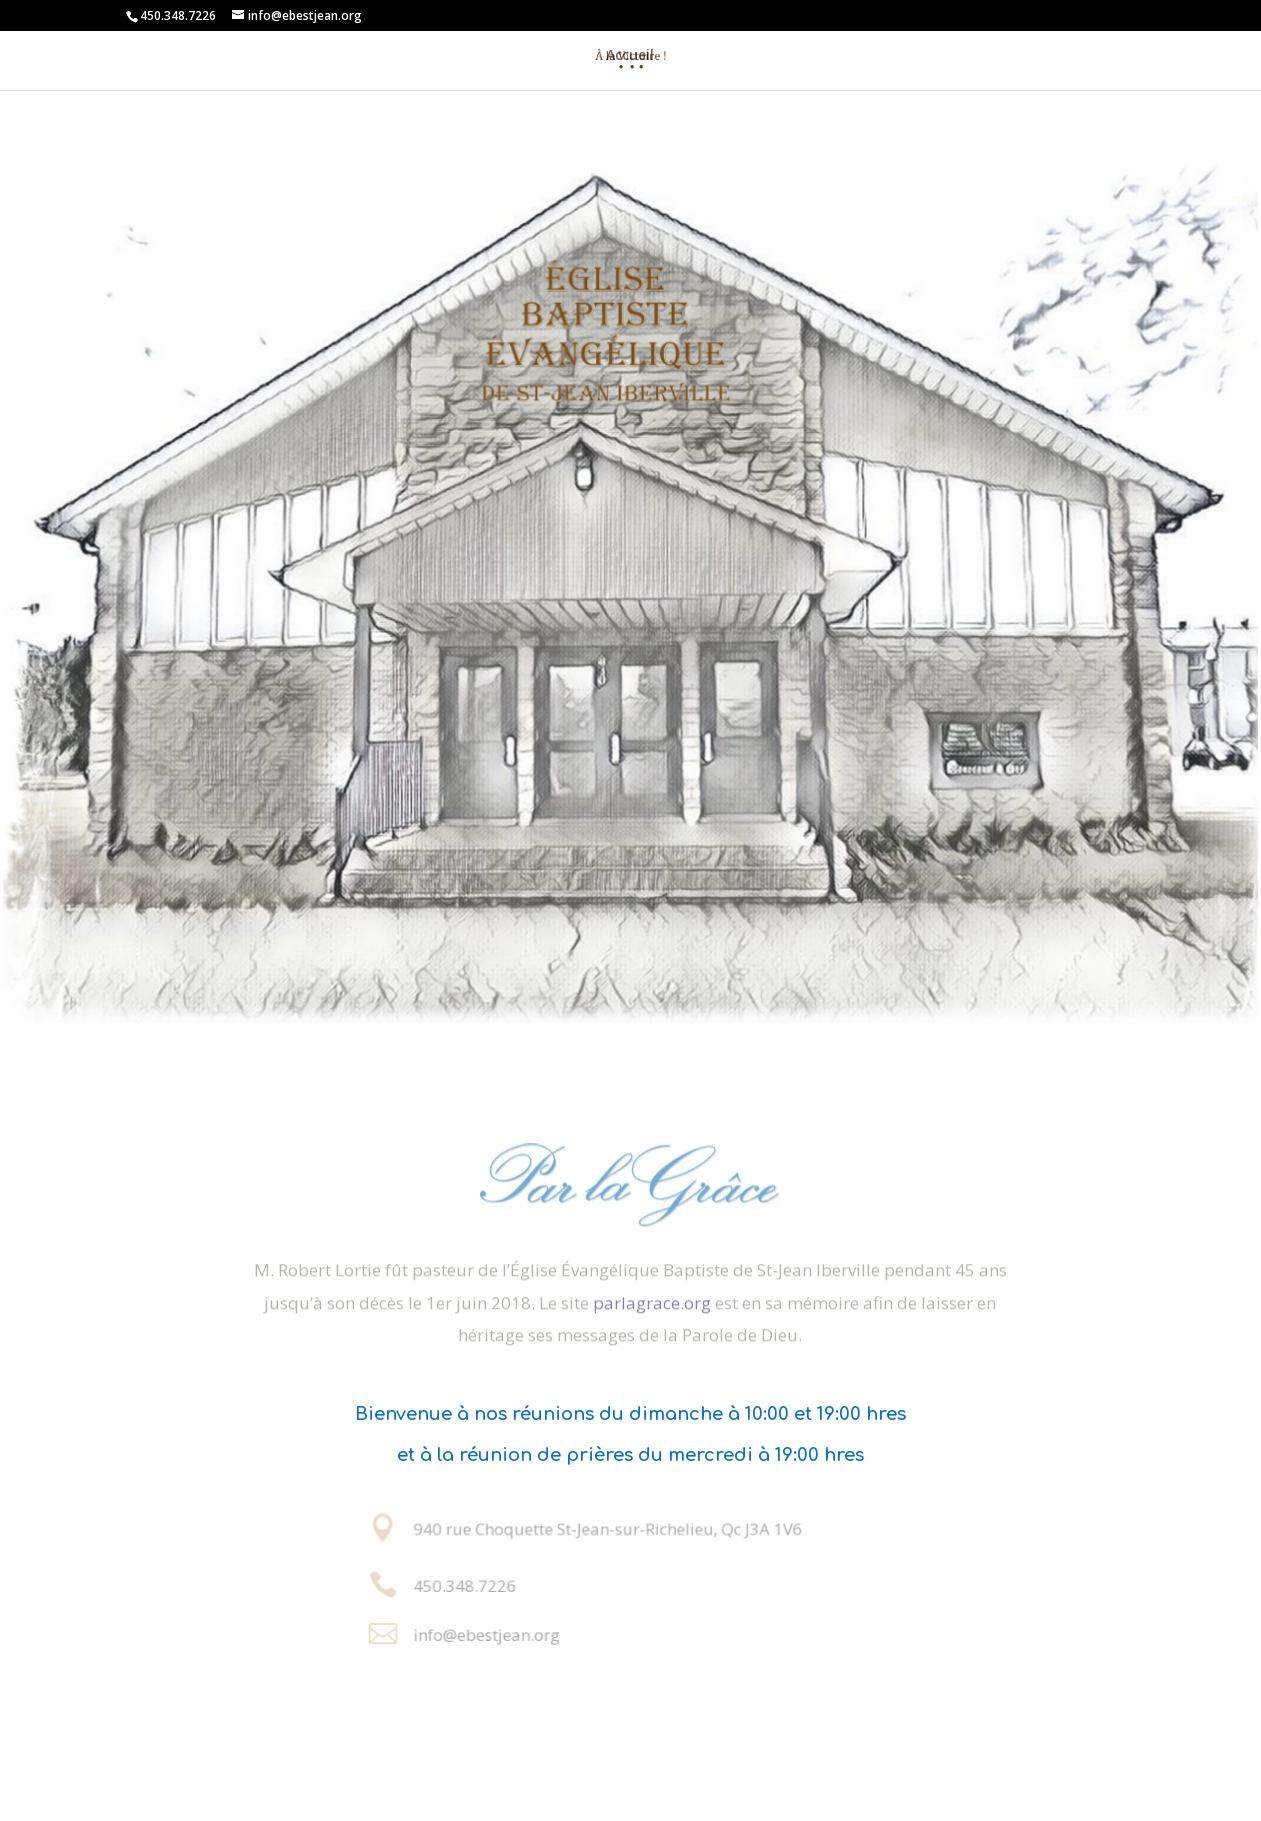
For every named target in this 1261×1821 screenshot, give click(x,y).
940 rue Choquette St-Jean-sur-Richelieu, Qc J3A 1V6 (609, 1529)
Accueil (630, 55)
